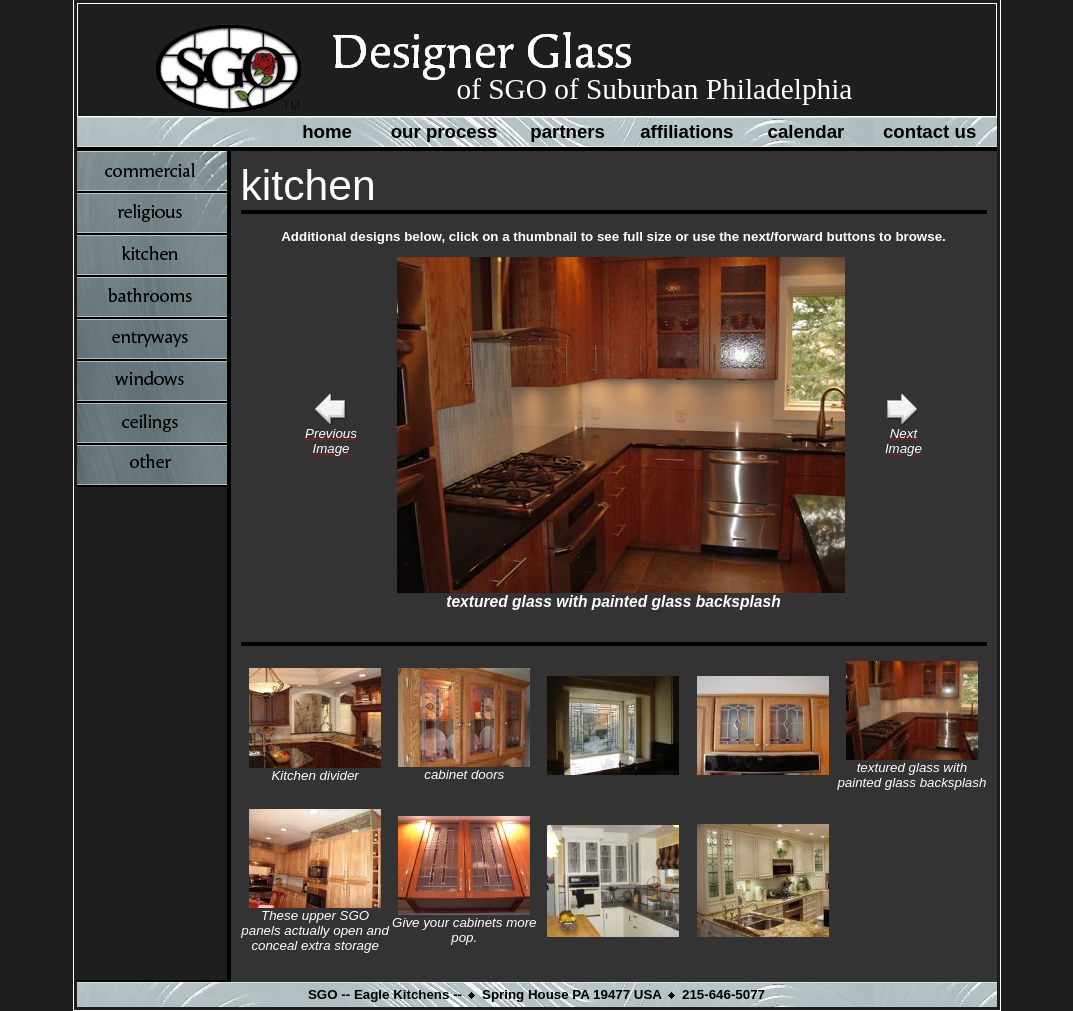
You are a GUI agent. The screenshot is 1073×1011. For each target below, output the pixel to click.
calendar (806, 131)
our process (444, 131)
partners (567, 131)
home (327, 131)
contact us (929, 131)
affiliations (686, 131)
